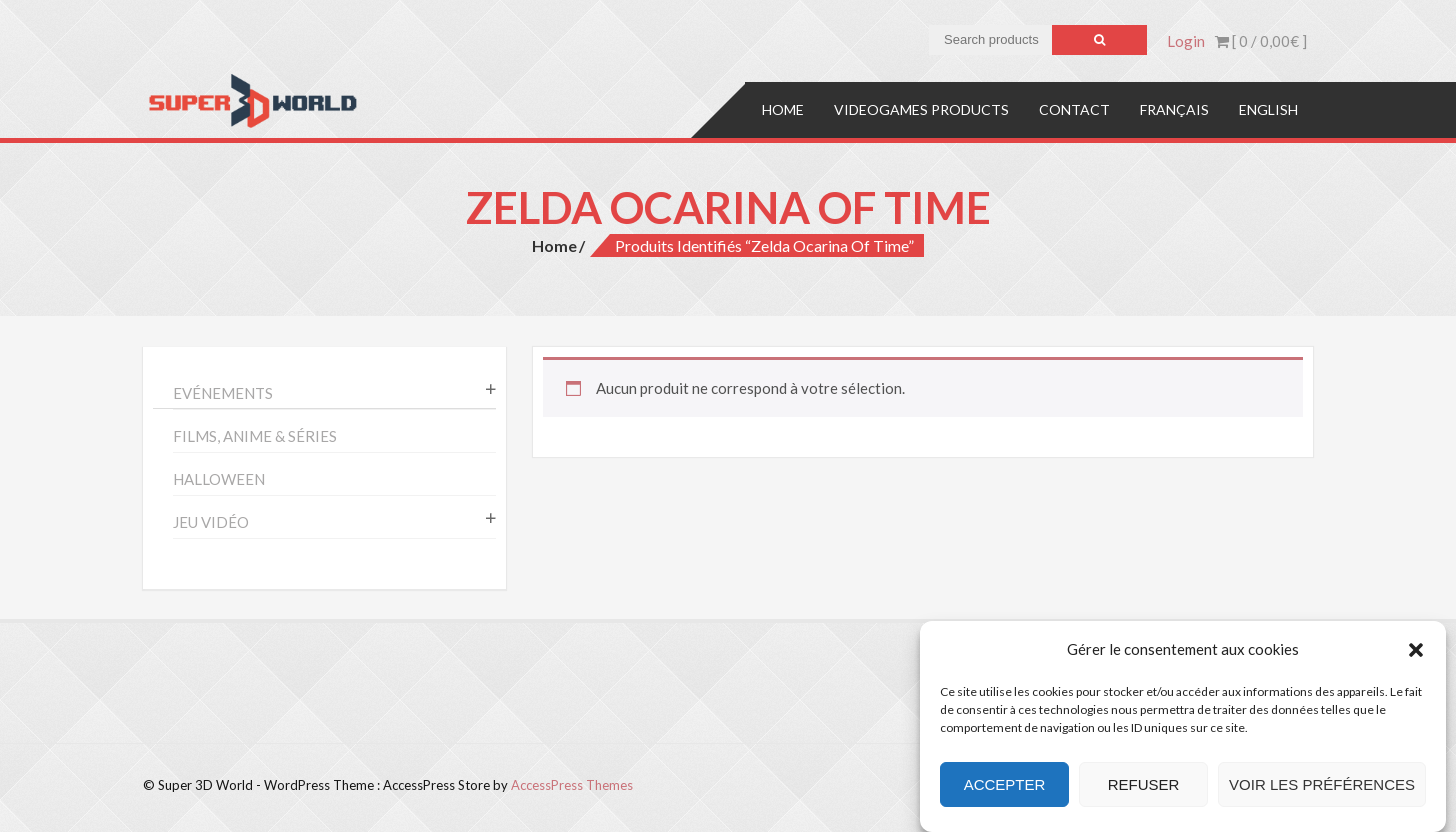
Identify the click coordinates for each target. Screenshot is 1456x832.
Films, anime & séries (255, 436)
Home (783, 109)
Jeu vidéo (211, 522)
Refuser (1144, 784)
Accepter (1005, 784)
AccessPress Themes (572, 785)
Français (1174, 109)
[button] (1416, 650)
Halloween (219, 479)
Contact (1074, 109)
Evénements (223, 393)
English (1268, 109)
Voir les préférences (1322, 784)
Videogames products (921, 109)
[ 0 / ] (1261, 41)
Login (1186, 41)
